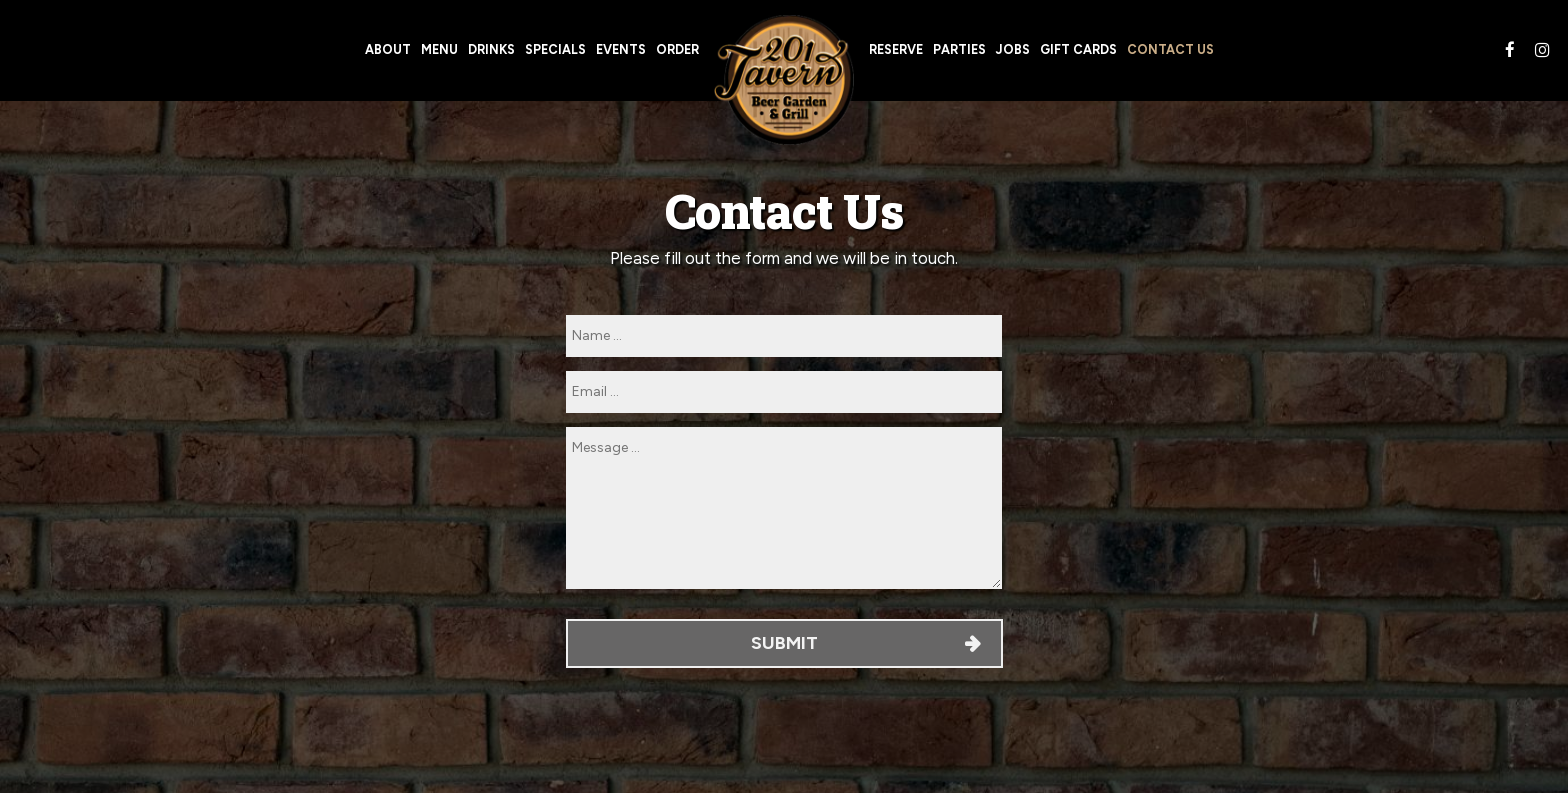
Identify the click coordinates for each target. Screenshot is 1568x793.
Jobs (1013, 49)
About (388, 49)
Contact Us (1170, 49)
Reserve (896, 49)
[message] (784, 508)
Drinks (491, 49)
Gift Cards (1078, 49)
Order (677, 49)
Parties (959, 49)
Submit (783, 643)
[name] (784, 336)
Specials (555, 49)
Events (621, 49)
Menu (439, 49)
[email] (784, 392)
